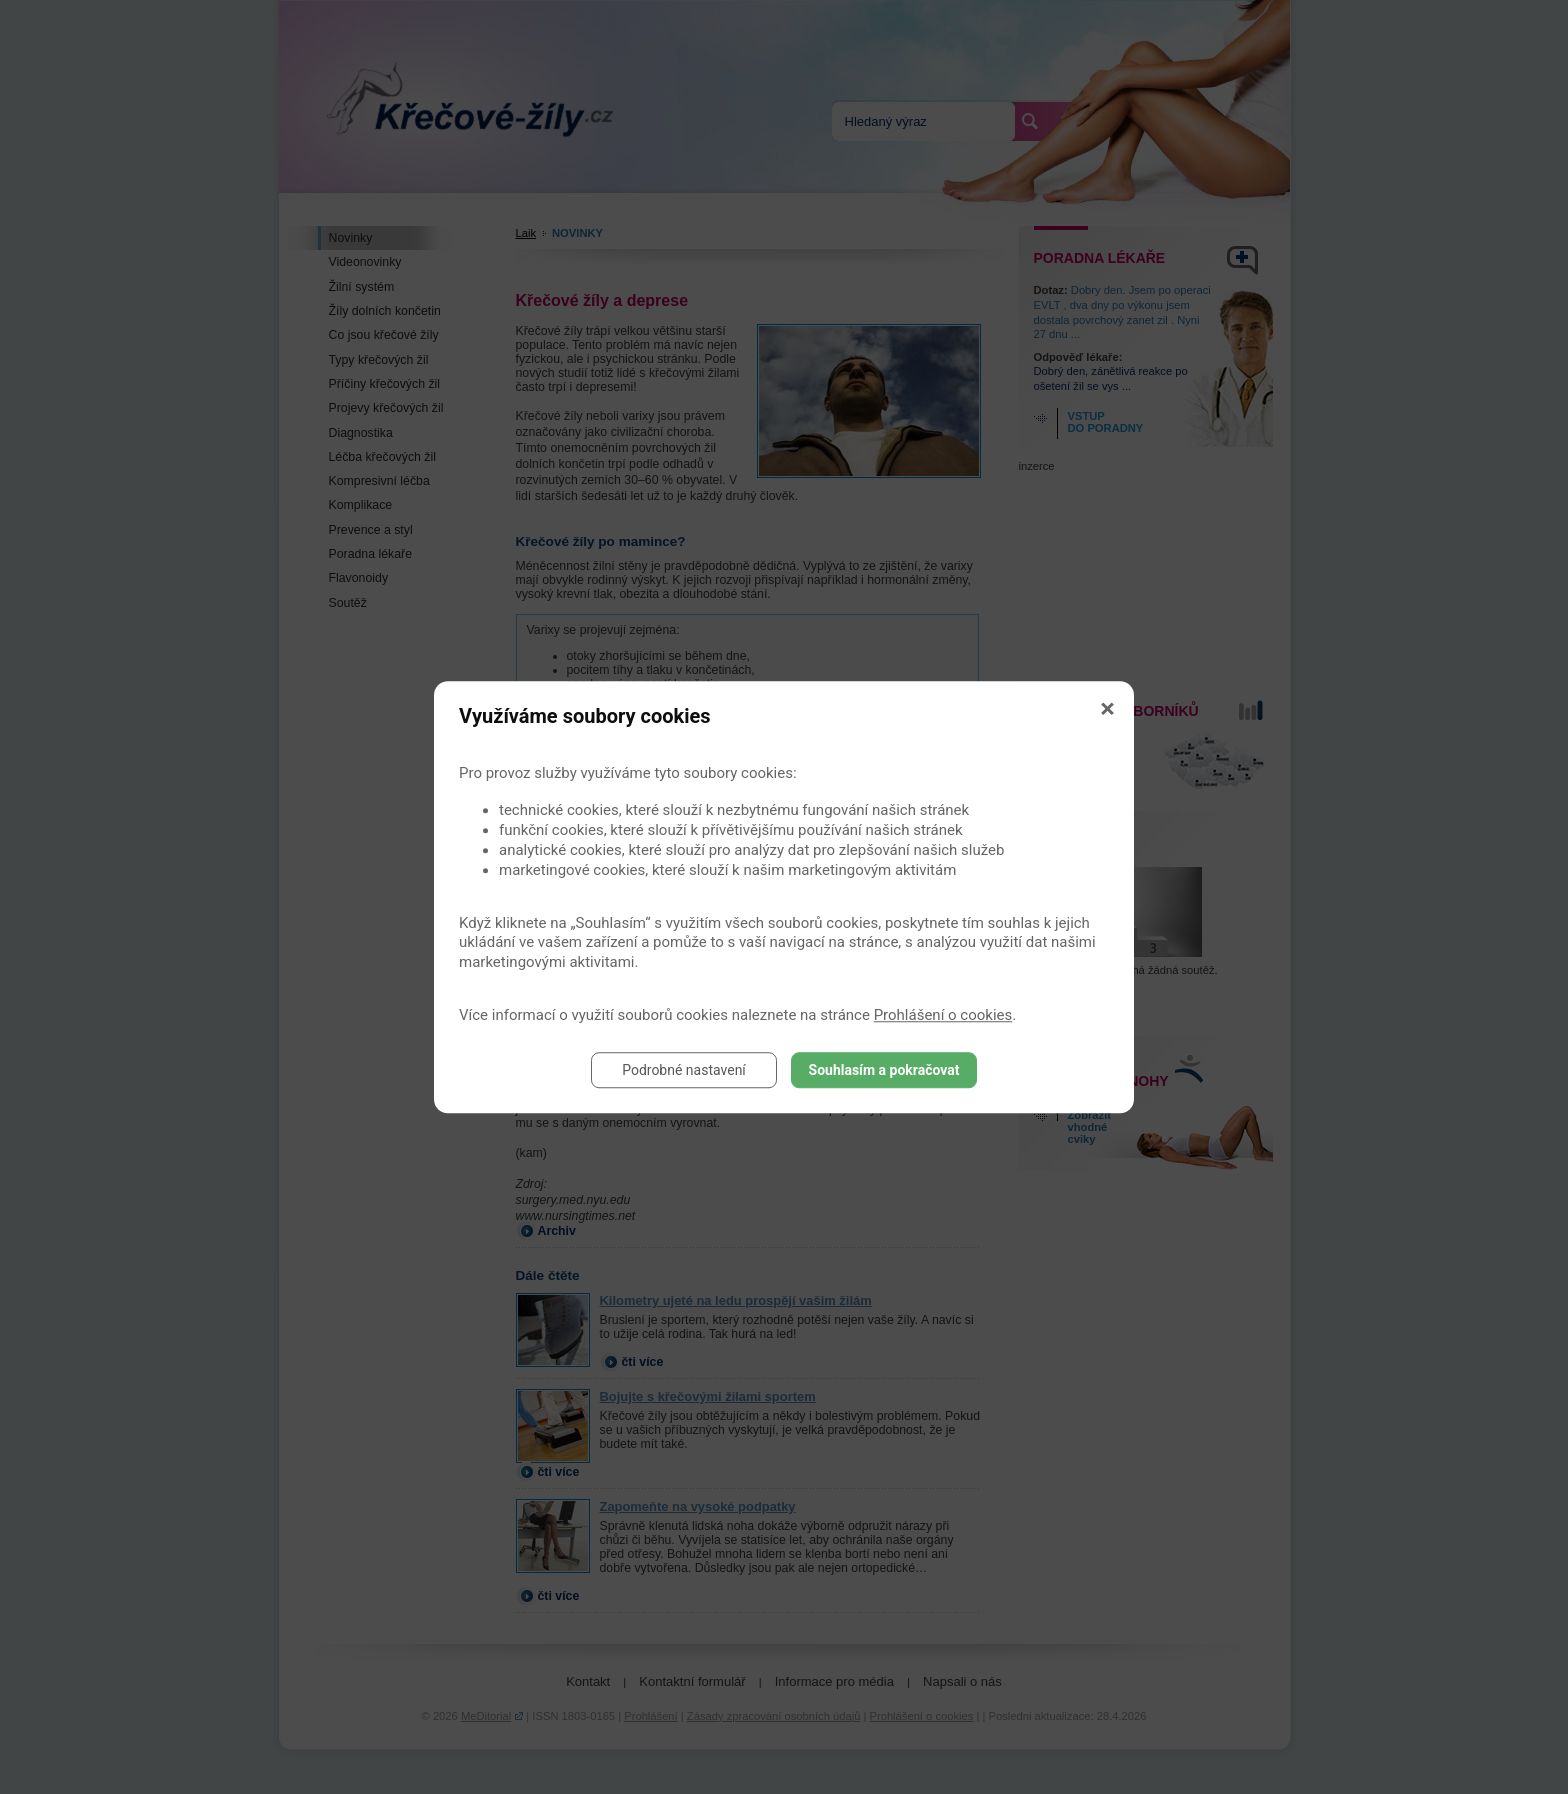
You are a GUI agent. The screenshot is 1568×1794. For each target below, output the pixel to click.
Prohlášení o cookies (943, 1015)
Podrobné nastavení (684, 1070)
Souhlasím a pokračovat (884, 1070)
